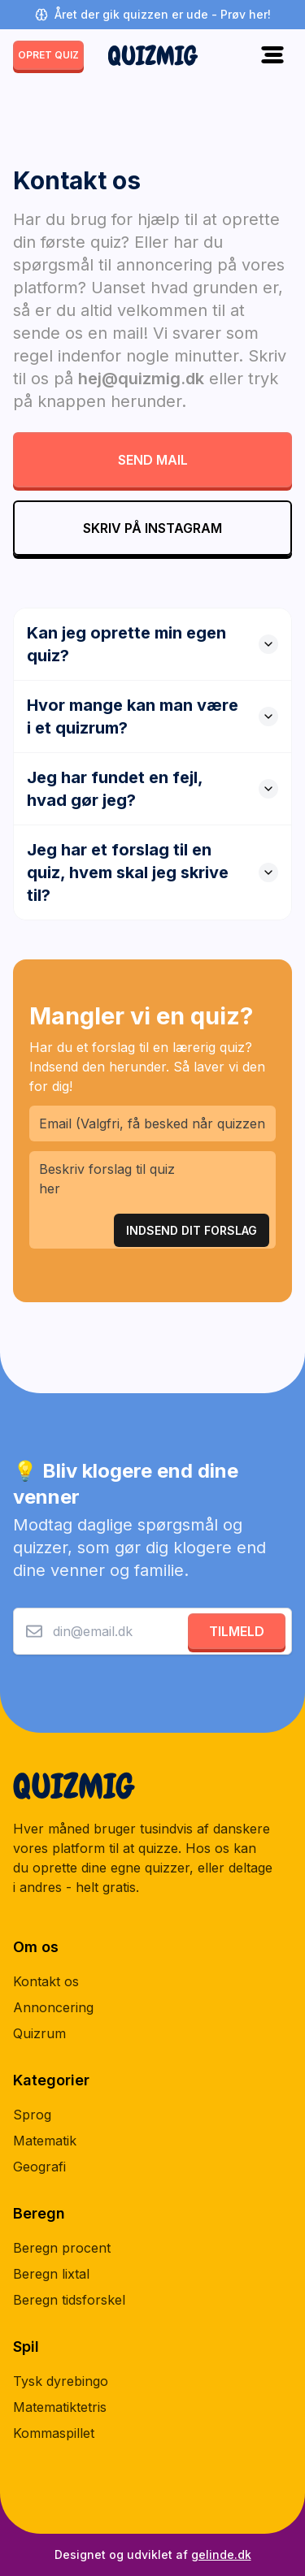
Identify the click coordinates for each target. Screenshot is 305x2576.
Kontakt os (46, 1981)
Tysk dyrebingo (60, 2381)
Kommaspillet (53, 2433)
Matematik (44, 2140)
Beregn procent (62, 2248)
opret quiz (48, 55)
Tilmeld (236, 1631)
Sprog (32, 2114)
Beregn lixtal (51, 2274)
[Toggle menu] (272, 55)
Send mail (153, 460)
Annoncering (53, 2007)
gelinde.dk (221, 2554)
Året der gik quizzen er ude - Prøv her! (153, 14)
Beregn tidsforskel (69, 2300)
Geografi (39, 2166)
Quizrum (39, 2033)
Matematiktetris (60, 2407)
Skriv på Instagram (152, 528)
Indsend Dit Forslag (191, 1230)
